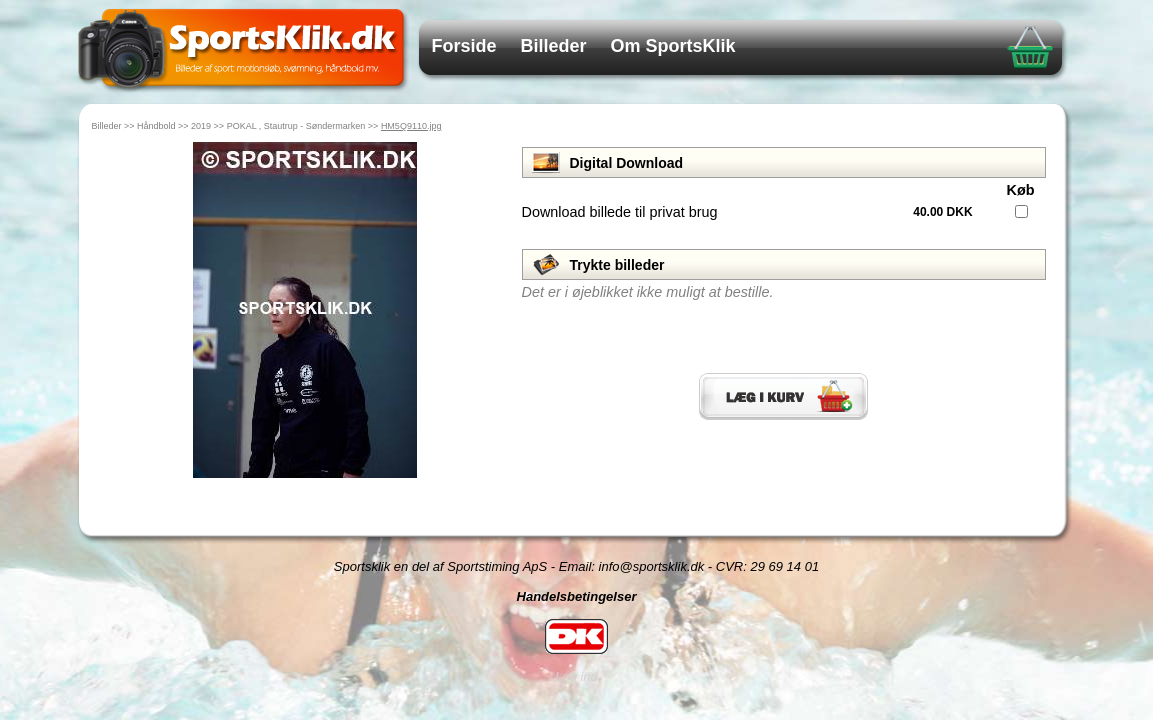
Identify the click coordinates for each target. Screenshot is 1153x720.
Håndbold (156, 126)
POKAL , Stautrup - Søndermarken (296, 126)
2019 (201, 126)
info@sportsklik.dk (652, 566)
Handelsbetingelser (577, 596)
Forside (464, 46)
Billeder (554, 46)
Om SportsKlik (673, 46)
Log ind (576, 676)
